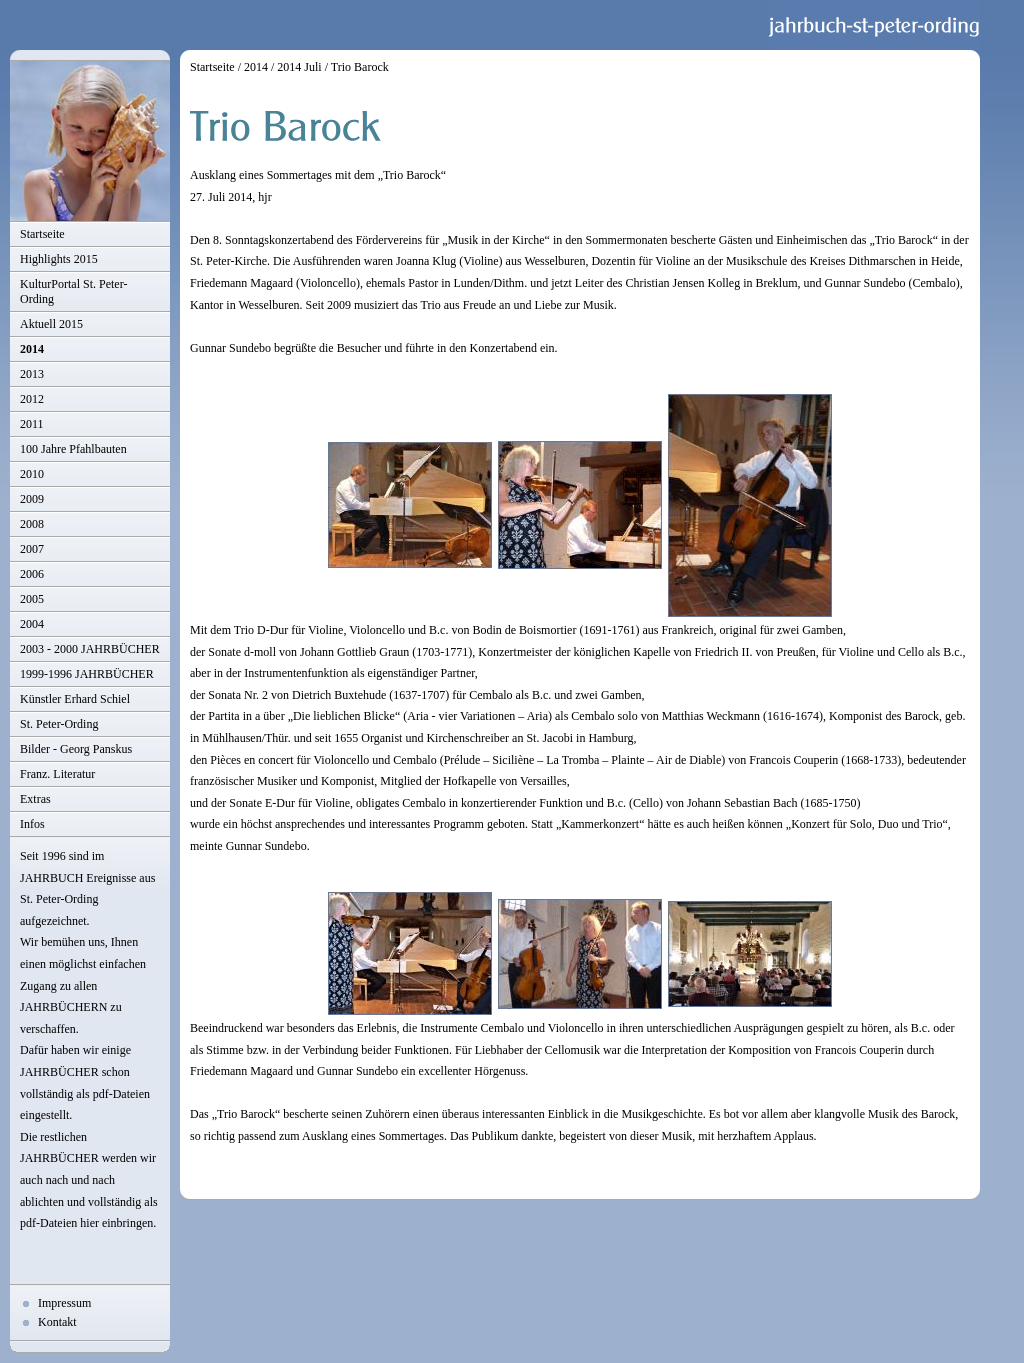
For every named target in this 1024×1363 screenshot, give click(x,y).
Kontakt (57, 1322)
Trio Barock (360, 67)
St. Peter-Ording (59, 724)
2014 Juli (299, 67)
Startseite (42, 234)
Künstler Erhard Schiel (75, 699)
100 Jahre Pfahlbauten (73, 449)
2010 (32, 474)
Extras (35, 799)
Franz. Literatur (57, 774)
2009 (32, 499)
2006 (32, 574)
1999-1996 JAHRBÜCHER (87, 674)
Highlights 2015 (59, 259)
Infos (32, 824)
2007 (32, 549)
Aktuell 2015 (51, 324)
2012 (32, 399)
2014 (32, 349)
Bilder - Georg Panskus (76, 749)
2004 (32, 624)
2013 (32, 374)
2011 (32, 424)
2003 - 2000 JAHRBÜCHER (90, 649)
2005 (32, 599)
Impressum (64, 1303)
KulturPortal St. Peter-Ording (73, 291)
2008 (32, 524)
